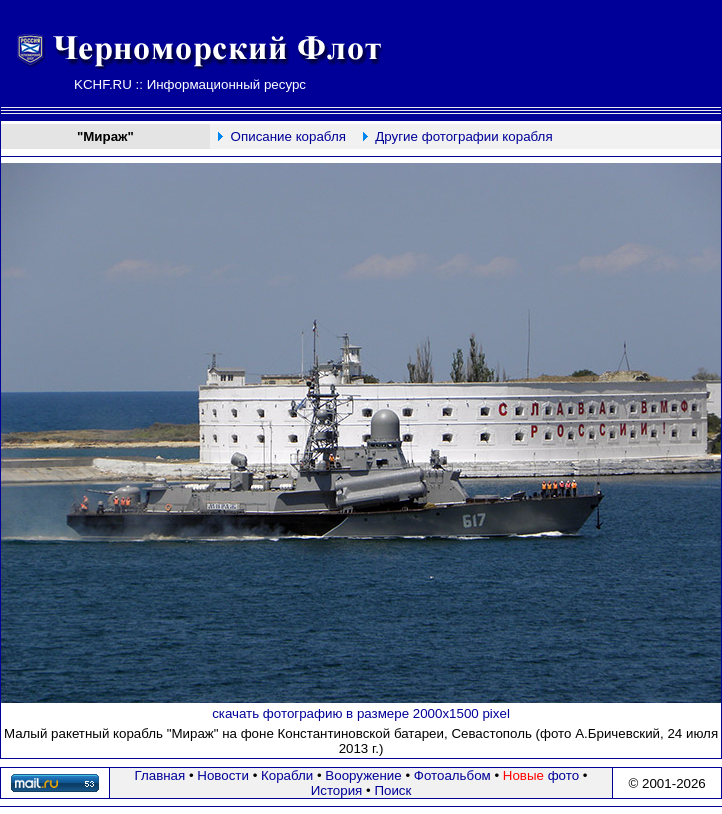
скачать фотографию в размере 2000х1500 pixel (361, 713)
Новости (223, 775)
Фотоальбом (452, 775)
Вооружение (363, 775)
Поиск (392, 790)
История (337, 790)
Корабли (287, 775)
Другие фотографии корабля (463, 136)
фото (541, 775)
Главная (160, 775)
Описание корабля (288, 136)
